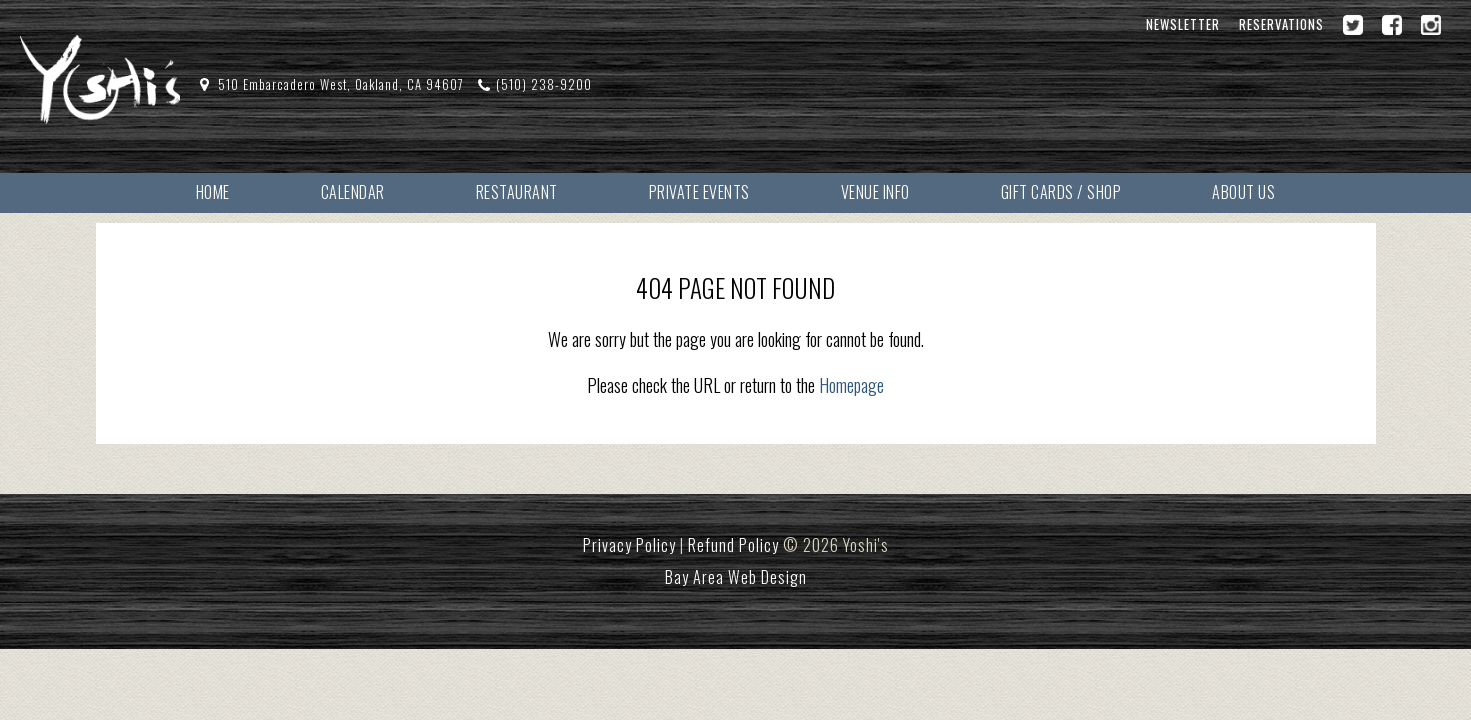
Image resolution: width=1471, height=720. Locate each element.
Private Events (699, 192)
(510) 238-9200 (544, 84)
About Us (1243, 192)
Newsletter (1183, 24)
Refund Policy (733, 545)
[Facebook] (1392, 25)
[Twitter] (1353, 25)
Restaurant (517, 192)
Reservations (1281, 24)
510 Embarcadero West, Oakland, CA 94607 (341, 84)
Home (213, 192)
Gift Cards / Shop (1061, 192)
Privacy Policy (629, 545)
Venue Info (875, 192)
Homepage (851, 385)
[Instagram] (1431, 25)
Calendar (353, 192)
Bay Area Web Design (736, 577)
